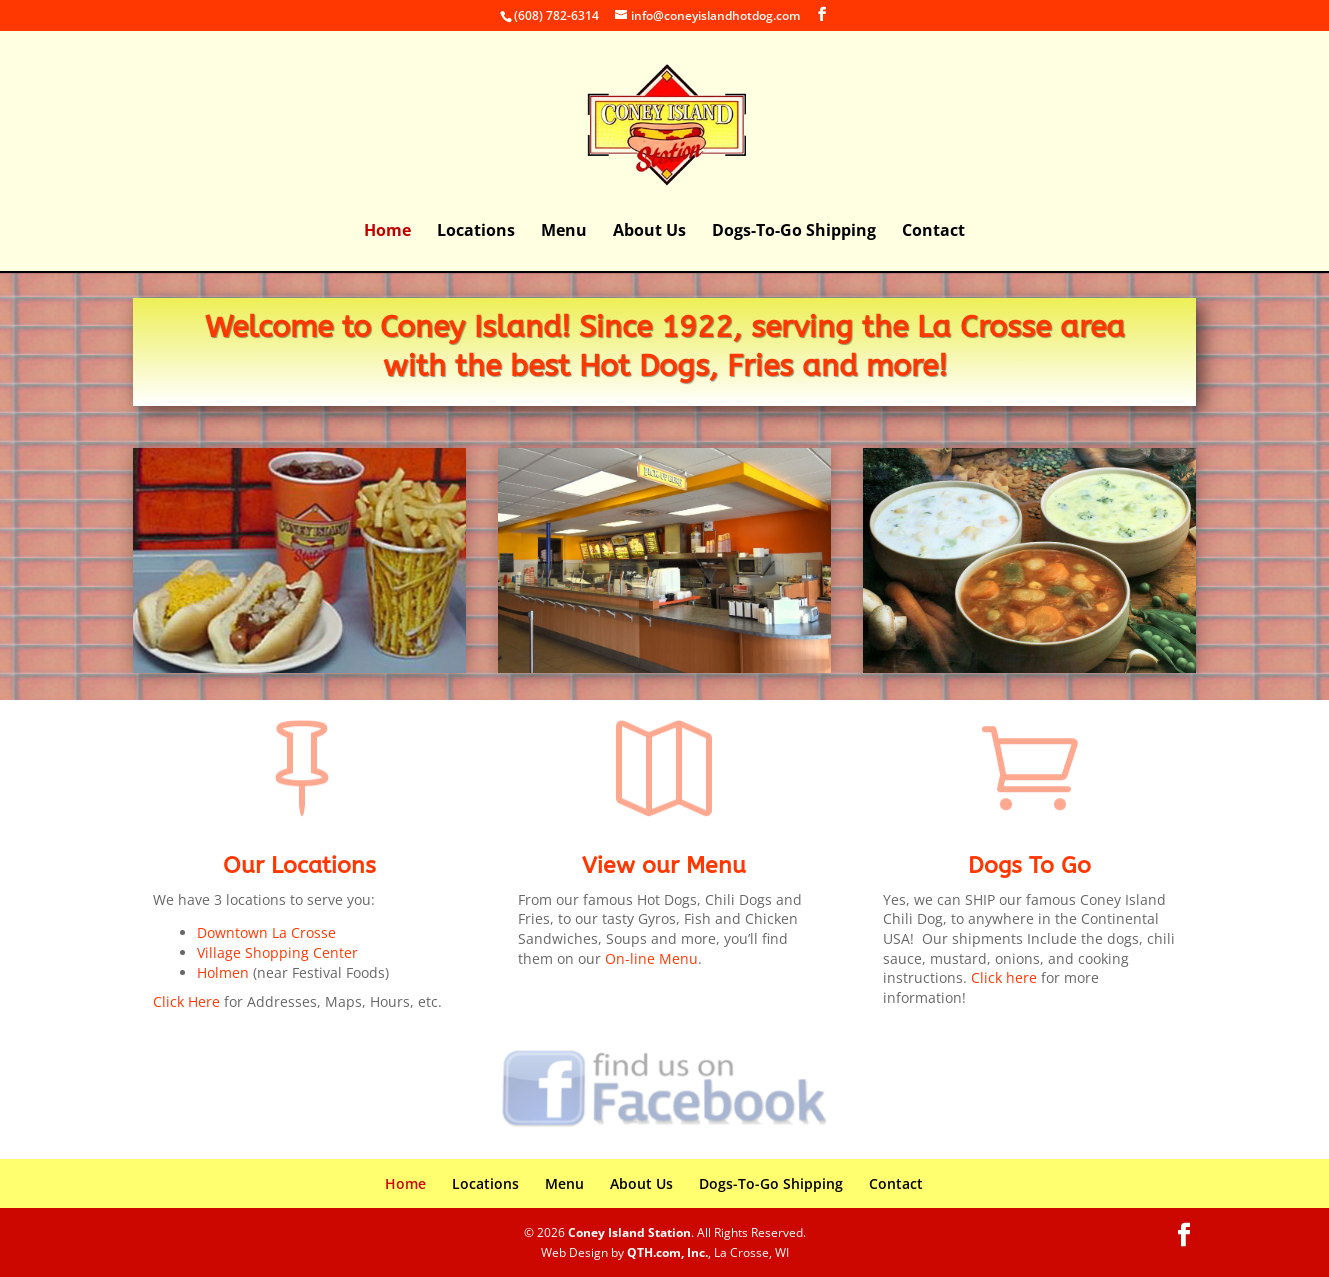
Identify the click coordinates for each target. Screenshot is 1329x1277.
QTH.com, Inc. (667, 1252)
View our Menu (664, 865)
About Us (649, 232)
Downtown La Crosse (266, 932)
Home (387, 232)
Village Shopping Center (277, 952)
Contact (933, 232)
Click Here (186, 1001)
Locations (476, 232)
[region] (299, 560)
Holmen (223, 972)
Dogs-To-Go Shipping (794, 232)
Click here (1004, 977)
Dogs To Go (1029, 865)
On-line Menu (651, 958)
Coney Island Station (629, 1232)
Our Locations (299, 865)
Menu (564, 232)
